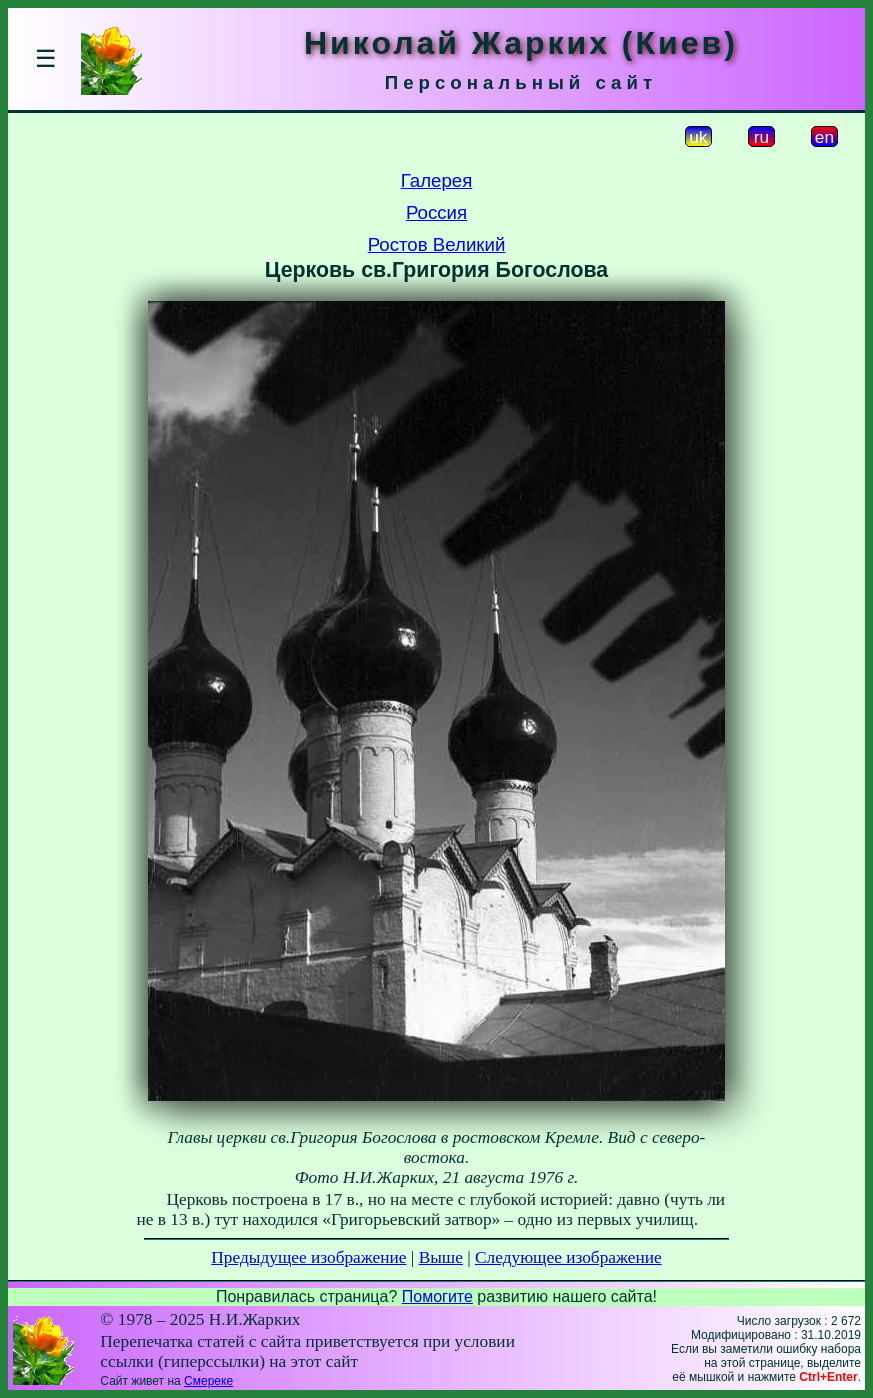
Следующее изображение (568, 1257)
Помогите (437, 1296)
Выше (441, 1257)
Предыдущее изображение (308, 1257)
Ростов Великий (437, 244)
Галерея (437, 180)
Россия (436, 212)
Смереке (208, 1381)
